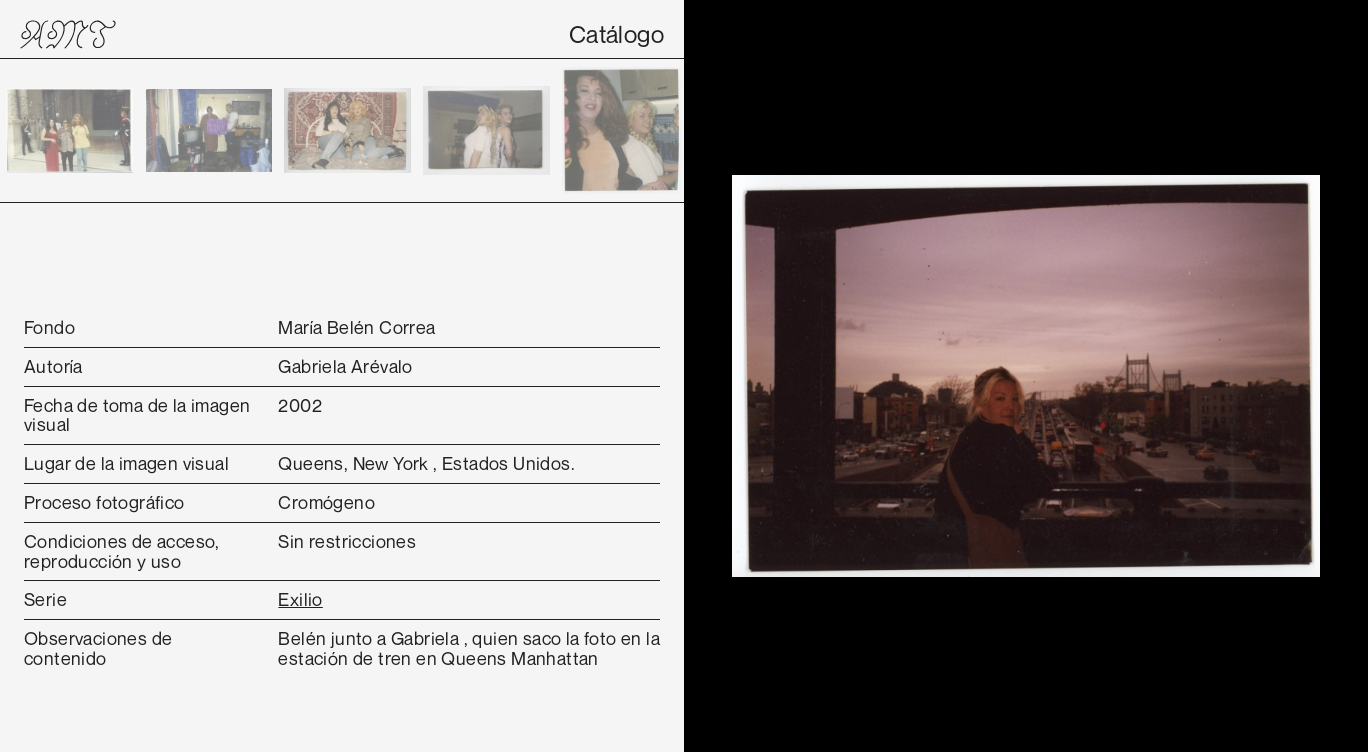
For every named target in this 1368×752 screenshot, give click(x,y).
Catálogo (616, 34)
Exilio (300, 599)
